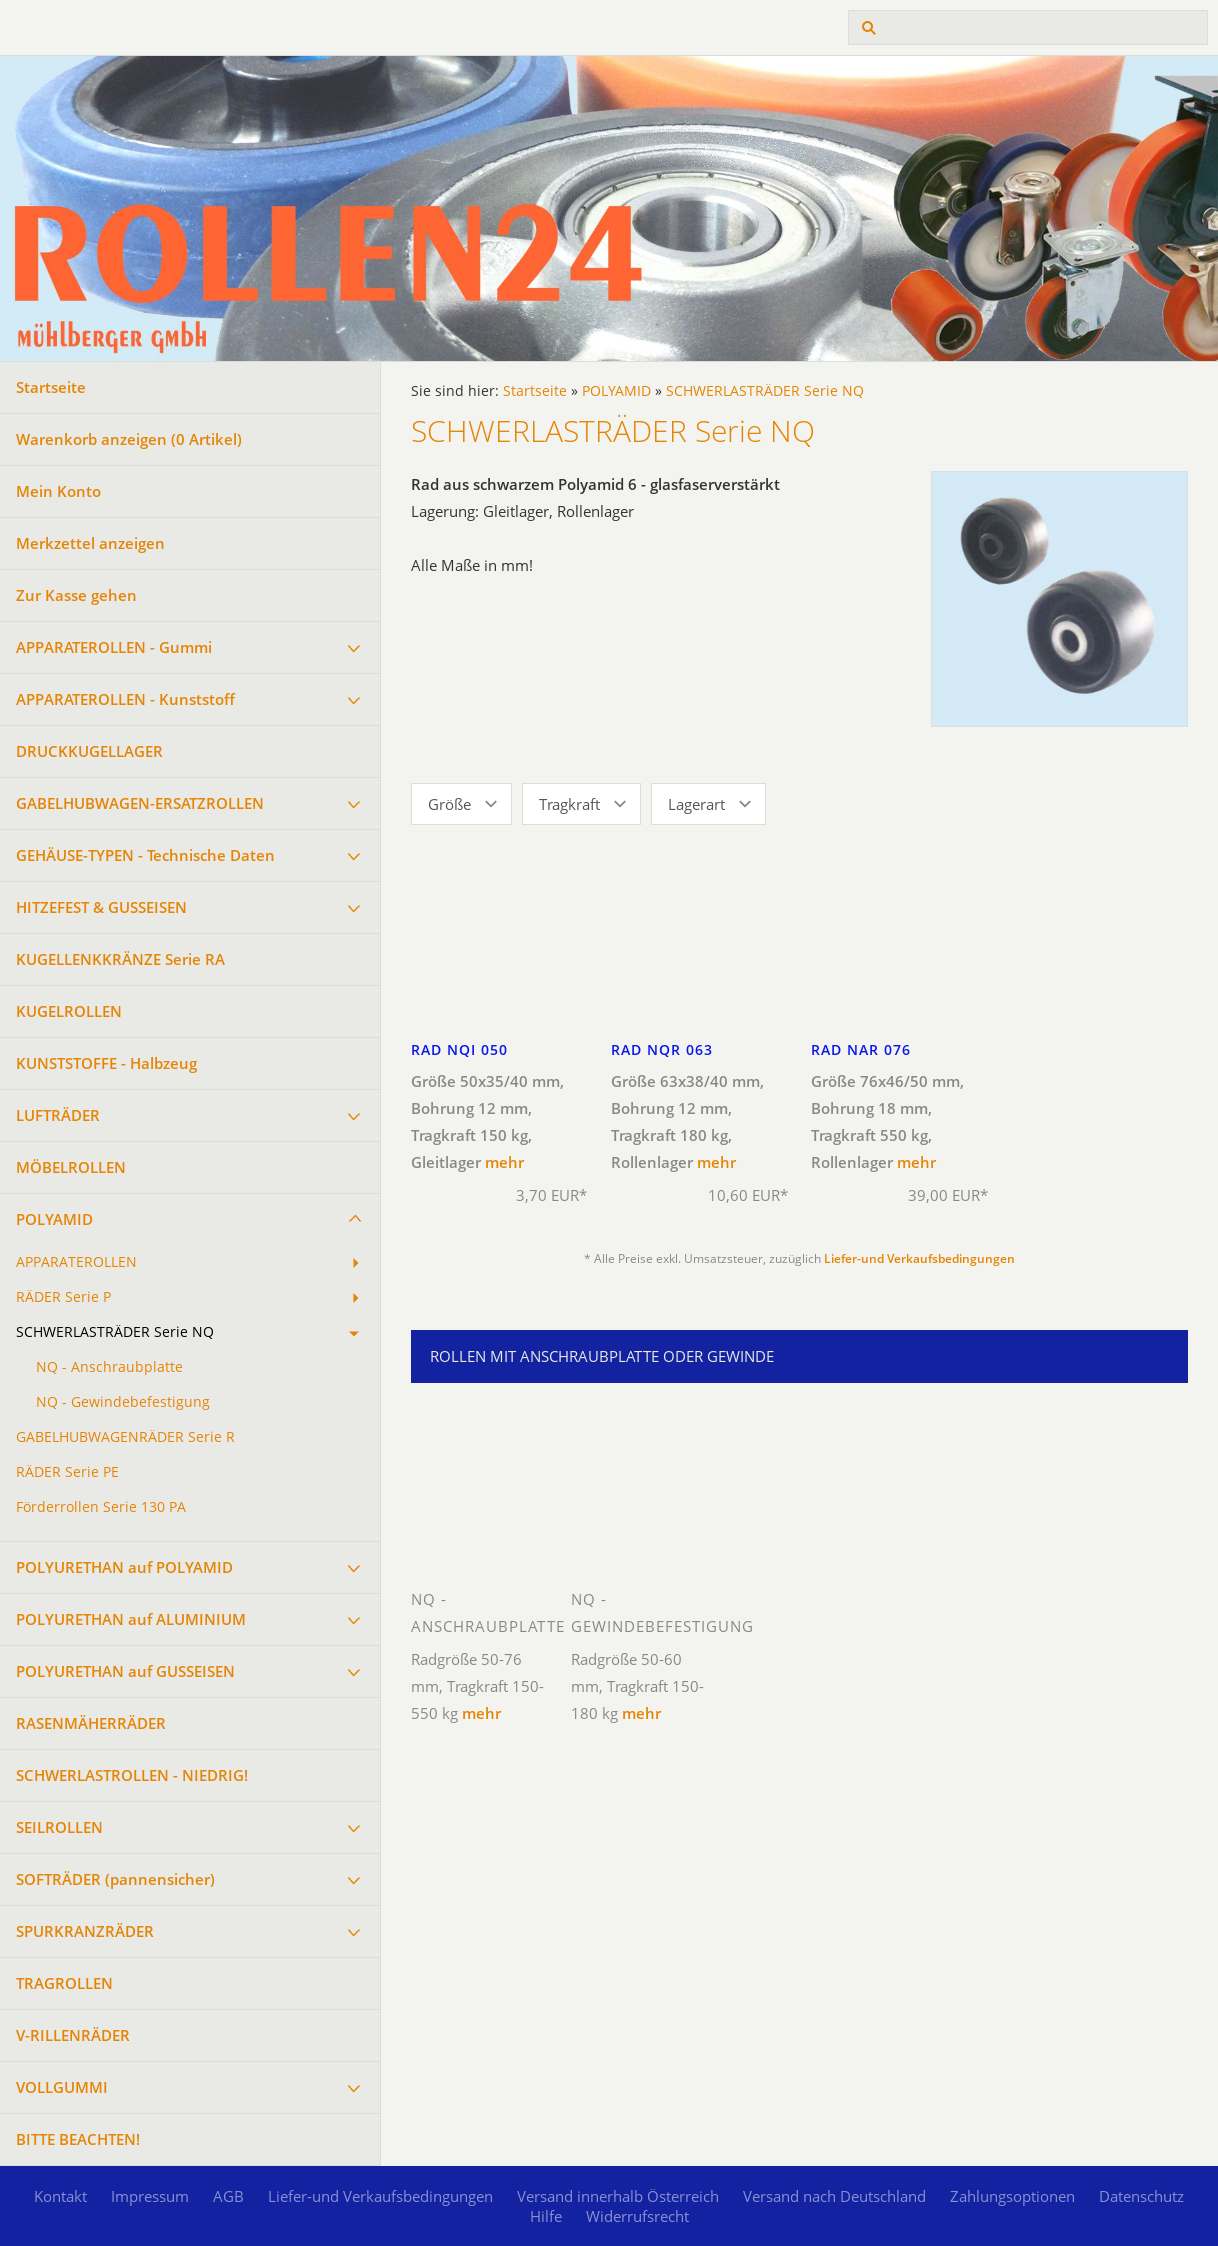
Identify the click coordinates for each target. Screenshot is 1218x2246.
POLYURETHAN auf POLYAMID (124, 1567)
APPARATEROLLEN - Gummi (114, 647)
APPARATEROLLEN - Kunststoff (125, 699)
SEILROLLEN (59, 1827)
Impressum (150, 2196)
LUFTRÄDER (58, 1115)
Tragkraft (569, 804)
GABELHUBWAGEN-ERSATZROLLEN (140, 803)
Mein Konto (58, 491)
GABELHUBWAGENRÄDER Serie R (125, 1437)
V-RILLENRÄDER (73, 2035)
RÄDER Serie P (63, 1297)
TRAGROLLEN (64, 1983)
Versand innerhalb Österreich (618, 2196)
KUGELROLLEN (69, 1011)
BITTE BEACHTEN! (78, 2139)
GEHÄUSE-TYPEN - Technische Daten (145, 855)
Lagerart (696, 804)
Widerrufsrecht (637, 2216)
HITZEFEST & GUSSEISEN (101, 907)
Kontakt (60, 2196)
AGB (228, 2196)
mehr (504, 1162)
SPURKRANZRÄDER (85, 1931)
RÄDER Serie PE (67, 1472)
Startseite (51, 387)
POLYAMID (54, 1219)
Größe (449, 804)
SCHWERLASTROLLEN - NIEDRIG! (132, 1775)
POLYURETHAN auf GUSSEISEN (125, 1671)
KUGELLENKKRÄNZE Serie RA (120, 959)
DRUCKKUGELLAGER (89, 751)
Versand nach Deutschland (834, 2196)
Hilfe (546, 2216)
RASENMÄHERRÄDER (91, 1723)
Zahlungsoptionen (1012, 2196)
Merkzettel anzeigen (90, 543)
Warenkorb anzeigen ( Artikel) (129, 439)
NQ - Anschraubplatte (109, 1367)
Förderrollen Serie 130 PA (101, 1507)
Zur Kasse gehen (76, 595)
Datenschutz (1141, 2196)
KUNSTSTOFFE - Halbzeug (106, 1063)
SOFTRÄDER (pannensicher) (115, 1879)
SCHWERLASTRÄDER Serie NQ (115, 1332)
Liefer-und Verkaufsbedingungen (919, 1258)
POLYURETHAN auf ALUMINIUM (131, 1619)
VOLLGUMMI (62, 2087)
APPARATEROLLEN (76, 1262)
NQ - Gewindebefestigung (123, 1402)
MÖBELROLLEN (71, 1167)
